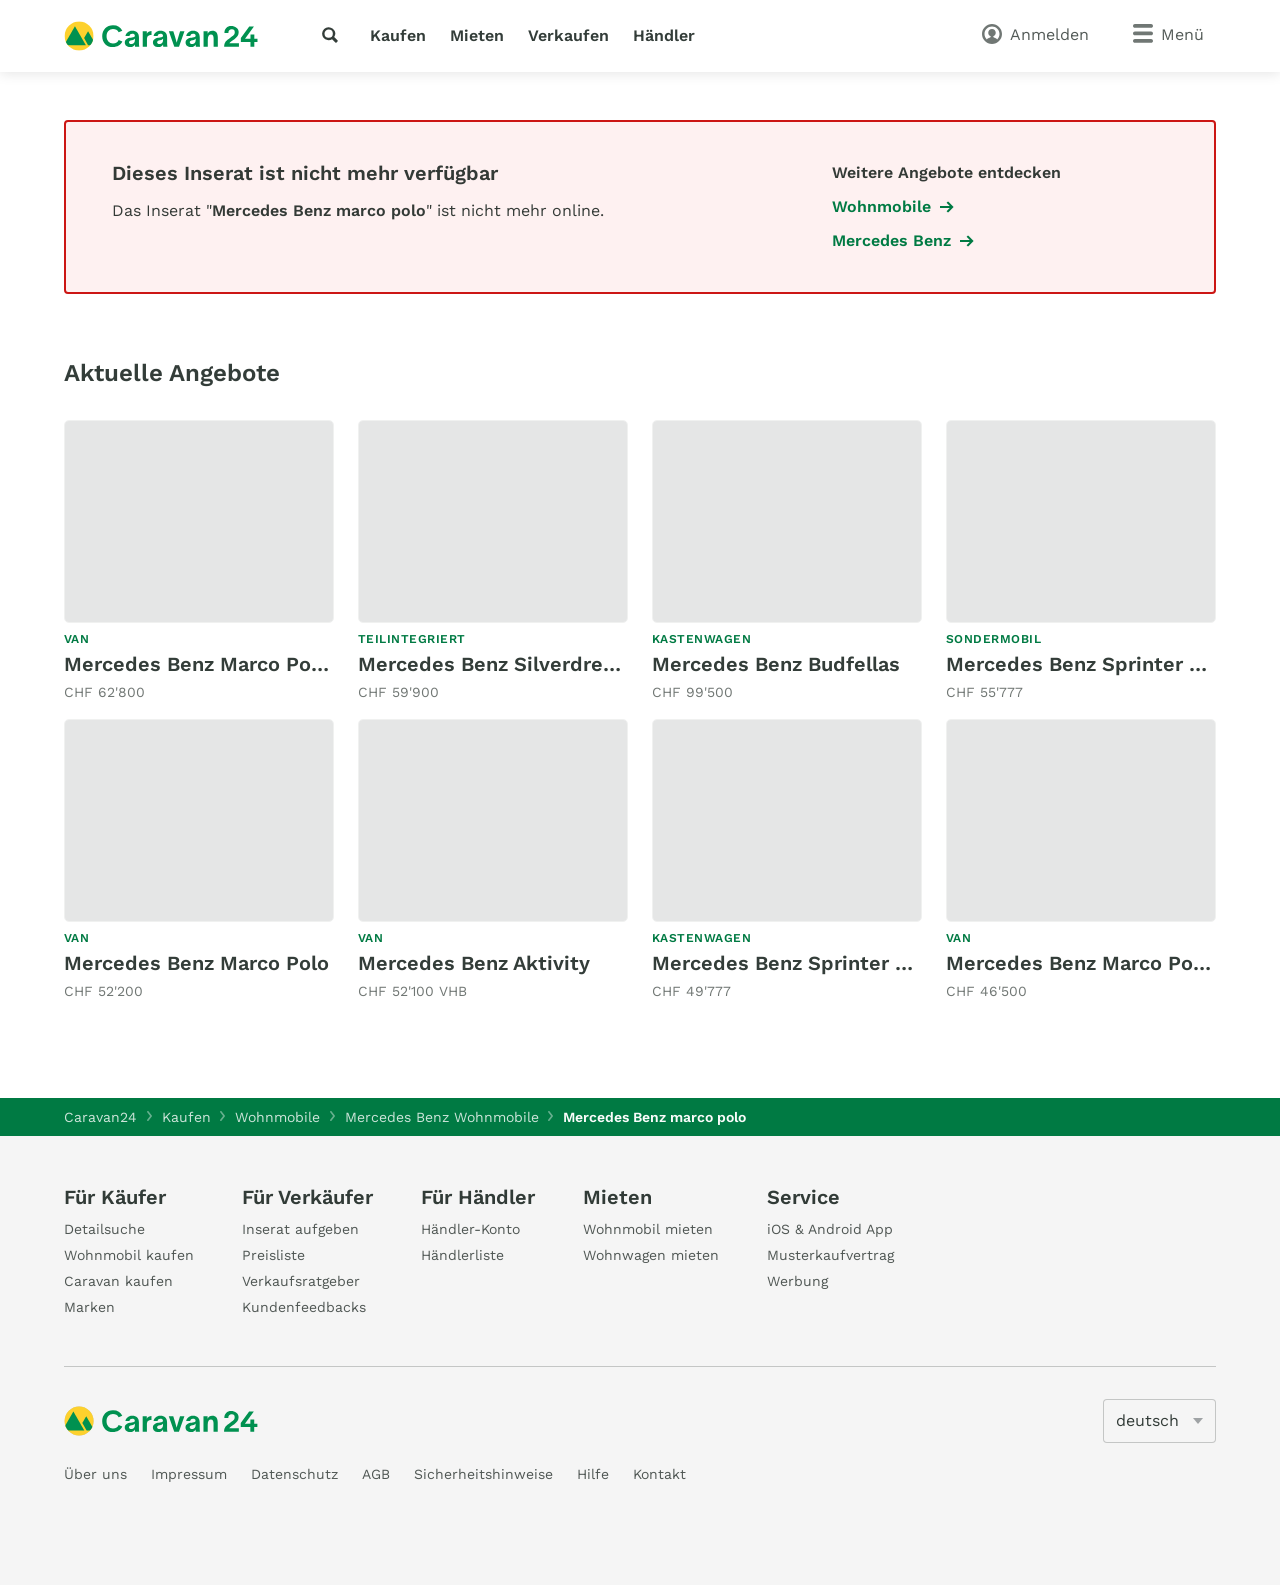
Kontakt (659, 1474)
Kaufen (398, 35)
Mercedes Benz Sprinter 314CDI (1101, 664)
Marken (89, 1307)
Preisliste (273, 1255)
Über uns (95, 1474)
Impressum (189, 1474)
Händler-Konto (470, 1229)
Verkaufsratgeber (301, 1281)
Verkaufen (568, 35)
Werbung (797, 1281)
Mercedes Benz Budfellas (776, 664)
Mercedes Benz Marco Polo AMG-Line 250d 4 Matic (315, 664)
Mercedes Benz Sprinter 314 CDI (810, 963)
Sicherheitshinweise (483, 1474)
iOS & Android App (830, 1229)
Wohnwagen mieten (651, 1255)
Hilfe (593, 1474)
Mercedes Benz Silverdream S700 (524, 664)
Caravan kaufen (118, 1281)
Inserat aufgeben (300, 1229)
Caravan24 (100, 1117)
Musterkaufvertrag (830, 1255)
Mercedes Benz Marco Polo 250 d (1109, 963)
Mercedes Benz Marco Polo (196, 963)
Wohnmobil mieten (648, 1229)
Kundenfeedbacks (304, 1307)
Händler (664, 35)
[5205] (1159, 1421)
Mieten (477, 35)
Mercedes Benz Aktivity (474, 963)
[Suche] (334, 35)
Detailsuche (104, 1229)
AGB (376, 1474)
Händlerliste (462, 1255)
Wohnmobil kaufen (129, 1255)
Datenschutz (294, 1474)
